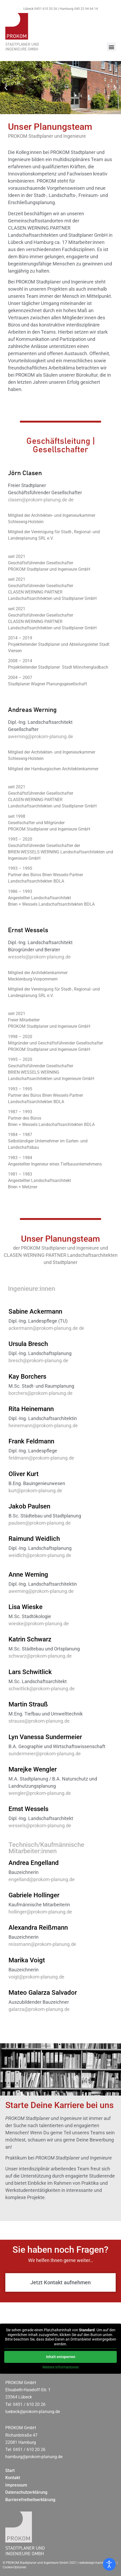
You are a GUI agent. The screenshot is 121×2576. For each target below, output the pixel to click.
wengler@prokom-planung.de (40, 1793)
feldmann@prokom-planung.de (41, 1458)
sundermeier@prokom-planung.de (45, 1753)
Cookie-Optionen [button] (14, 2567)
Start (10, 2470)
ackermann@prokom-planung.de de (46, 1328)
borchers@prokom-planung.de (41, 1393)
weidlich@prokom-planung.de (40, 1555)
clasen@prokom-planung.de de (41, 499)
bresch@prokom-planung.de (38, 1360)
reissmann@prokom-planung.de (42, 1944)
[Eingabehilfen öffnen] (109, 2564)
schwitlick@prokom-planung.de (42, 1688)
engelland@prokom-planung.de (42, 1879)
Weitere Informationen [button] (60, 2367)
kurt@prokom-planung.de (35, 1490)
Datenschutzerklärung (26, 2492)
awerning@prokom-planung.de (40, 736)
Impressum (16, 2485)
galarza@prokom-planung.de (39, 2009)
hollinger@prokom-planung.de (40, 1912)
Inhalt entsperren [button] (60, 2357)
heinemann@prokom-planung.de (43, 1425)
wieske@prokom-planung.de (39, 1623)
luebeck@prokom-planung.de (32, 2411)
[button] (111, 46)
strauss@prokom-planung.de (39, 1721)
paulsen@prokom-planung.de (40, 1523)
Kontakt (12, 2477)
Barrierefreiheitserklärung (30, 2499)
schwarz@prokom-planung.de (40, 1656)
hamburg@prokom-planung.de (33, 2456)
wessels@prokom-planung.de (39, 957)
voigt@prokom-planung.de (36, 1977)
